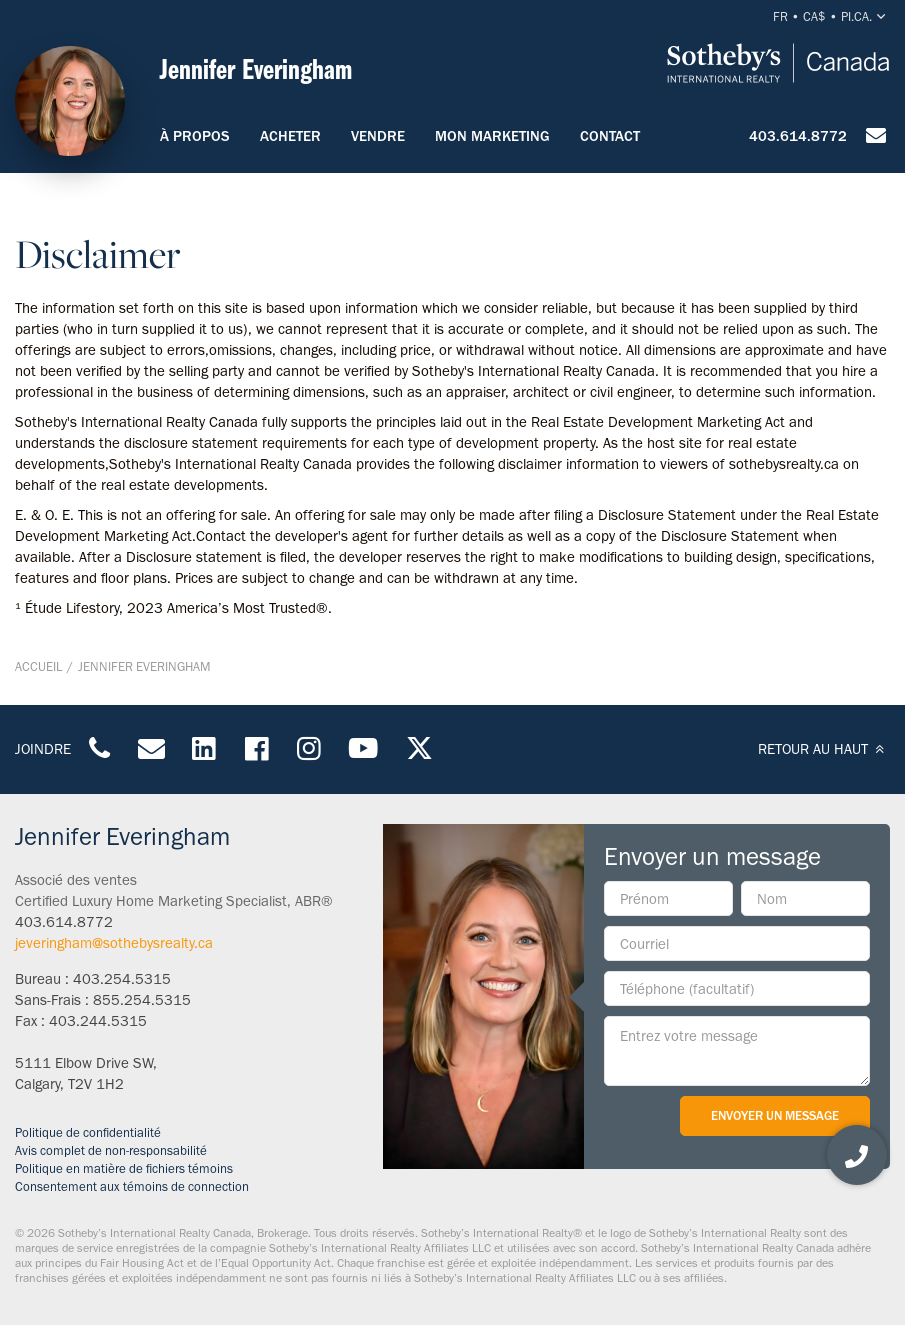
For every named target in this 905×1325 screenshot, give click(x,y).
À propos (195, 136)
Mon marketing (492, 136)
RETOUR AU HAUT (824, 749)
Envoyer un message (775, 1115)
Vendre (378, 136)
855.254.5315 (142, 1000)
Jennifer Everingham (144, 666)
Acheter (290, 136)
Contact (610, 136)
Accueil (38, 666)
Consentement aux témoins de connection (132, 1186)
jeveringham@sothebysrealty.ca (114, 943)
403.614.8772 (798, 136)
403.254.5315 (122, 979)
